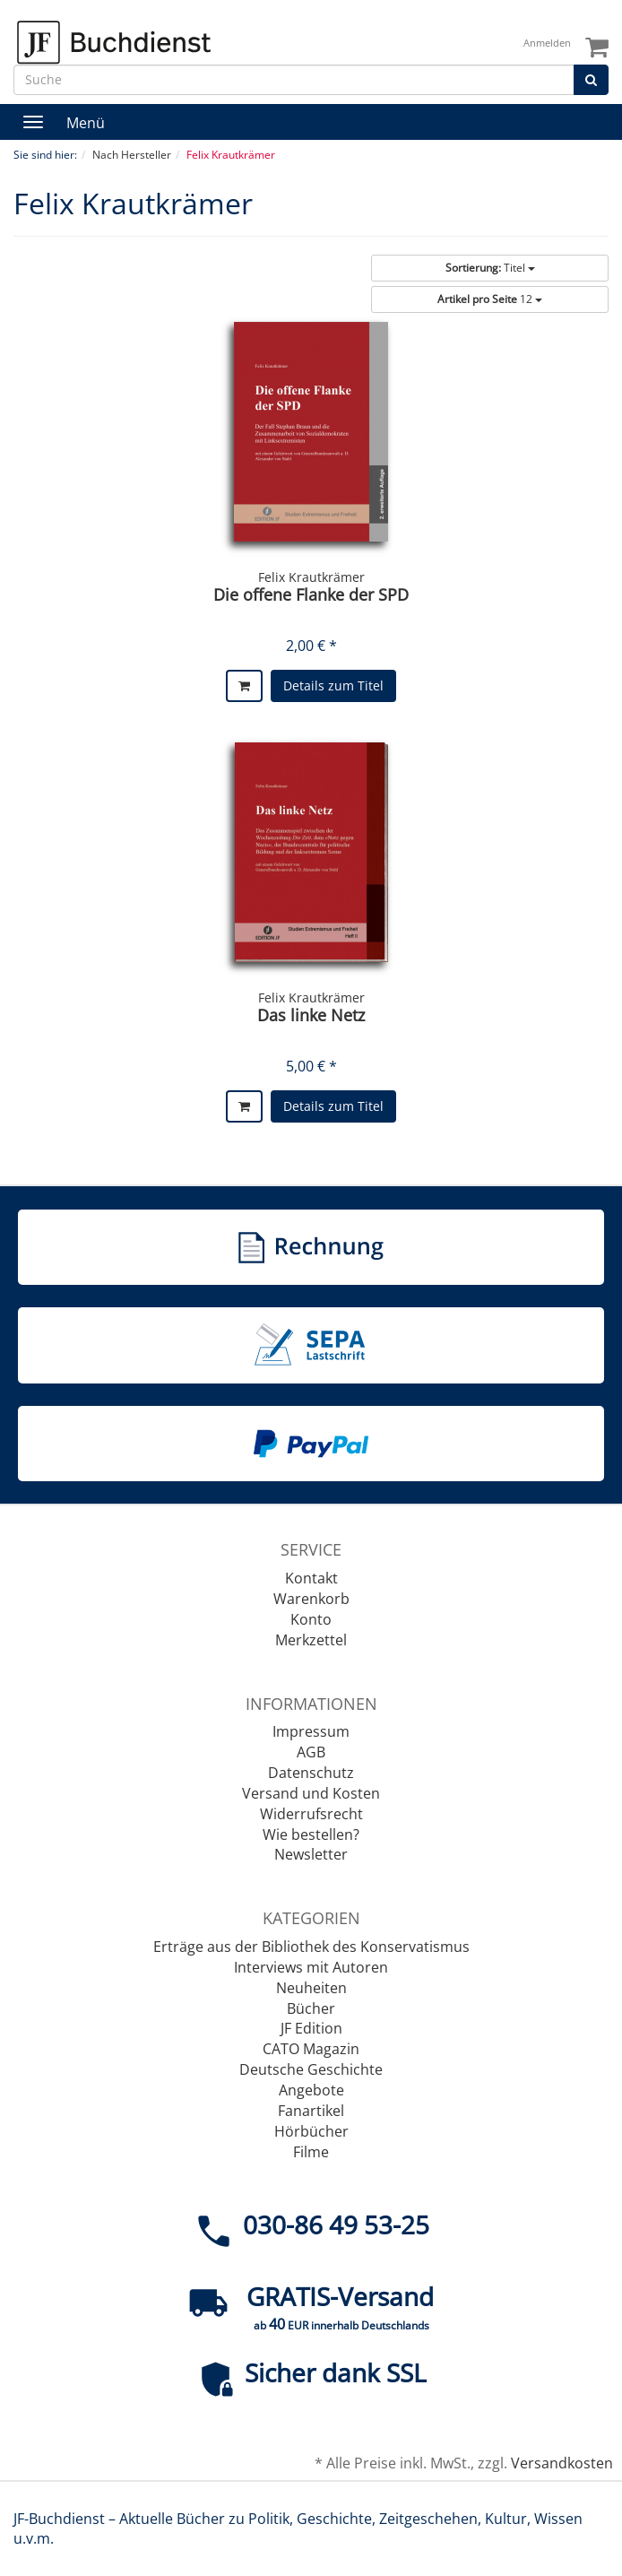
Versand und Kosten (311, 1793)
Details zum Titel (333, 685)
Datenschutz (311, 1772)
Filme (311, 2152)
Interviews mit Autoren (311, 1967)
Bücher (311, 2008)
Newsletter (311, 1854)
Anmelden (547, 42)
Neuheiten (311, 1988)
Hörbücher (311, 2131)
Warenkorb (311, 1599)
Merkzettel (311, 1640)
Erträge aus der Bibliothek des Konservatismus (311, 1946)
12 (489, 299)
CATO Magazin (311, 2049)
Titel (490, 267)
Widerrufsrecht (311, 1814)
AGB (311, 1752)
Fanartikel (311, 2111)
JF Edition (311, 2028)
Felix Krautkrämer (311, 576)
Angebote (311, 2090)
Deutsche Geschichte (311, 2069)
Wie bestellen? (311, 1834)
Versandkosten (562, 2463)
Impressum (311, 1731)
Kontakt (311, 1578)
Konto (311, 1619)
